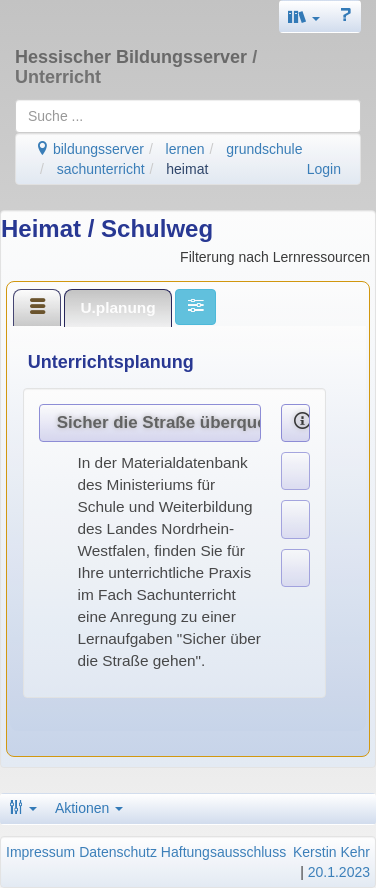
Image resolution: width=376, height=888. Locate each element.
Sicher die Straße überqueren (159, 422)
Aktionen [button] (89, 808)
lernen (185, 149)
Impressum (40, 852)
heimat (187, 169)
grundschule (264, 149)
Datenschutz (118, 852)
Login (324, 169)
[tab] (37, 307)
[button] (304, 16)
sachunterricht (101, 169)
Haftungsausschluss (223, 852)
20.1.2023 (339, 872)
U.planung (117, 307)
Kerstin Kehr (331, 852)
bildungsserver (89, 149)
